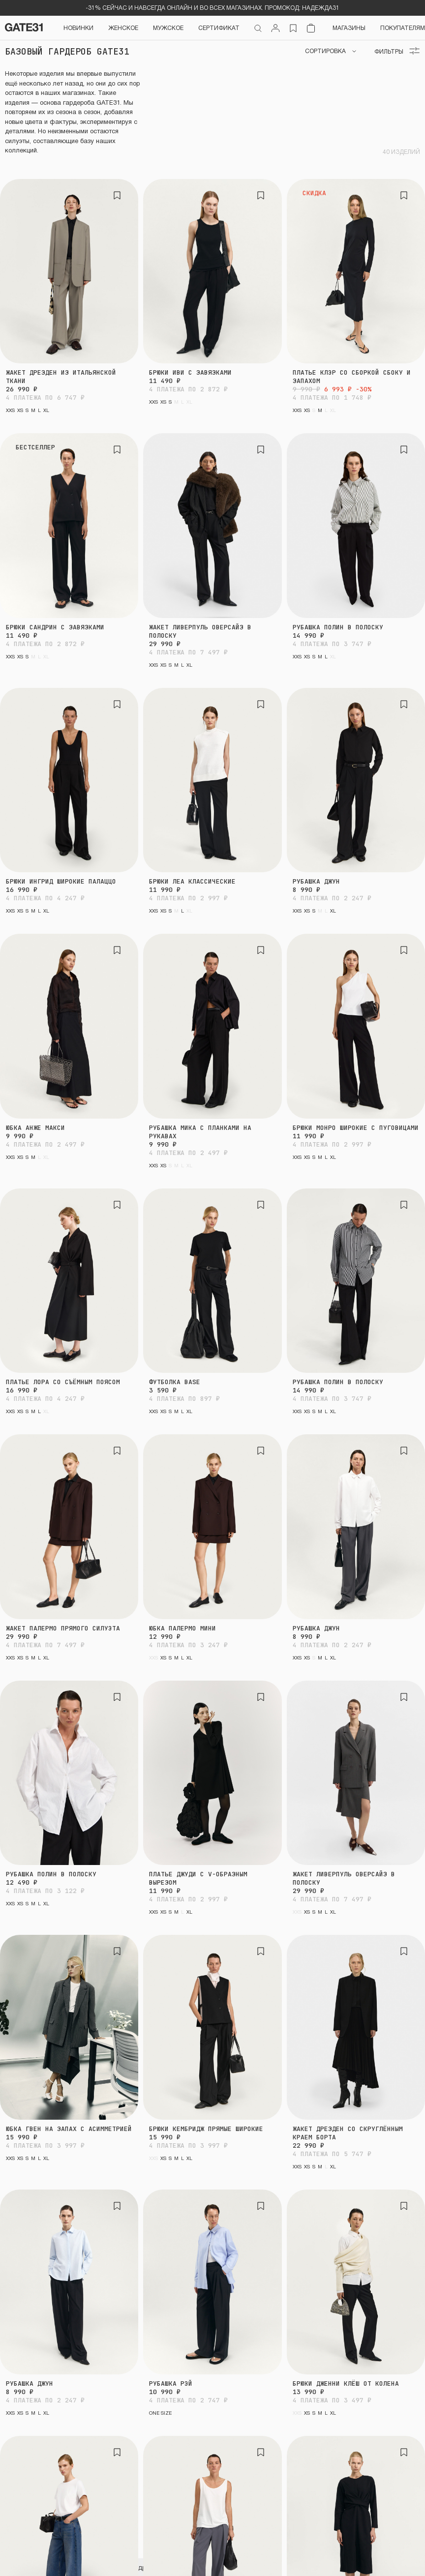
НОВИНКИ (78, 27)
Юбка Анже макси (35, 1128)
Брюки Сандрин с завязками (55, 627)
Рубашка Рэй (170, 2383)
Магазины (349, 27)
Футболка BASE (174, 1382)
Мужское (168, 27)
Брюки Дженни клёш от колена (346, 2383)
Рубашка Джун (316, 881)
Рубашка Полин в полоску (338, 627)
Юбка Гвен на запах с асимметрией (69, 2129)
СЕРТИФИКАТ (219, 27)
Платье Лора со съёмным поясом (63, 1382)
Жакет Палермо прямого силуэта (63, 1628)
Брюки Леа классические (192, 881)
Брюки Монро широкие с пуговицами (356, 1128)
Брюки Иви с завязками (190, 372)
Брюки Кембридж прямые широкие (206, 2129)
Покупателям (402, 27)
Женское (123, 27)
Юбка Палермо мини (182, 1628)
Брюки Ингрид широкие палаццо (61, 881)
